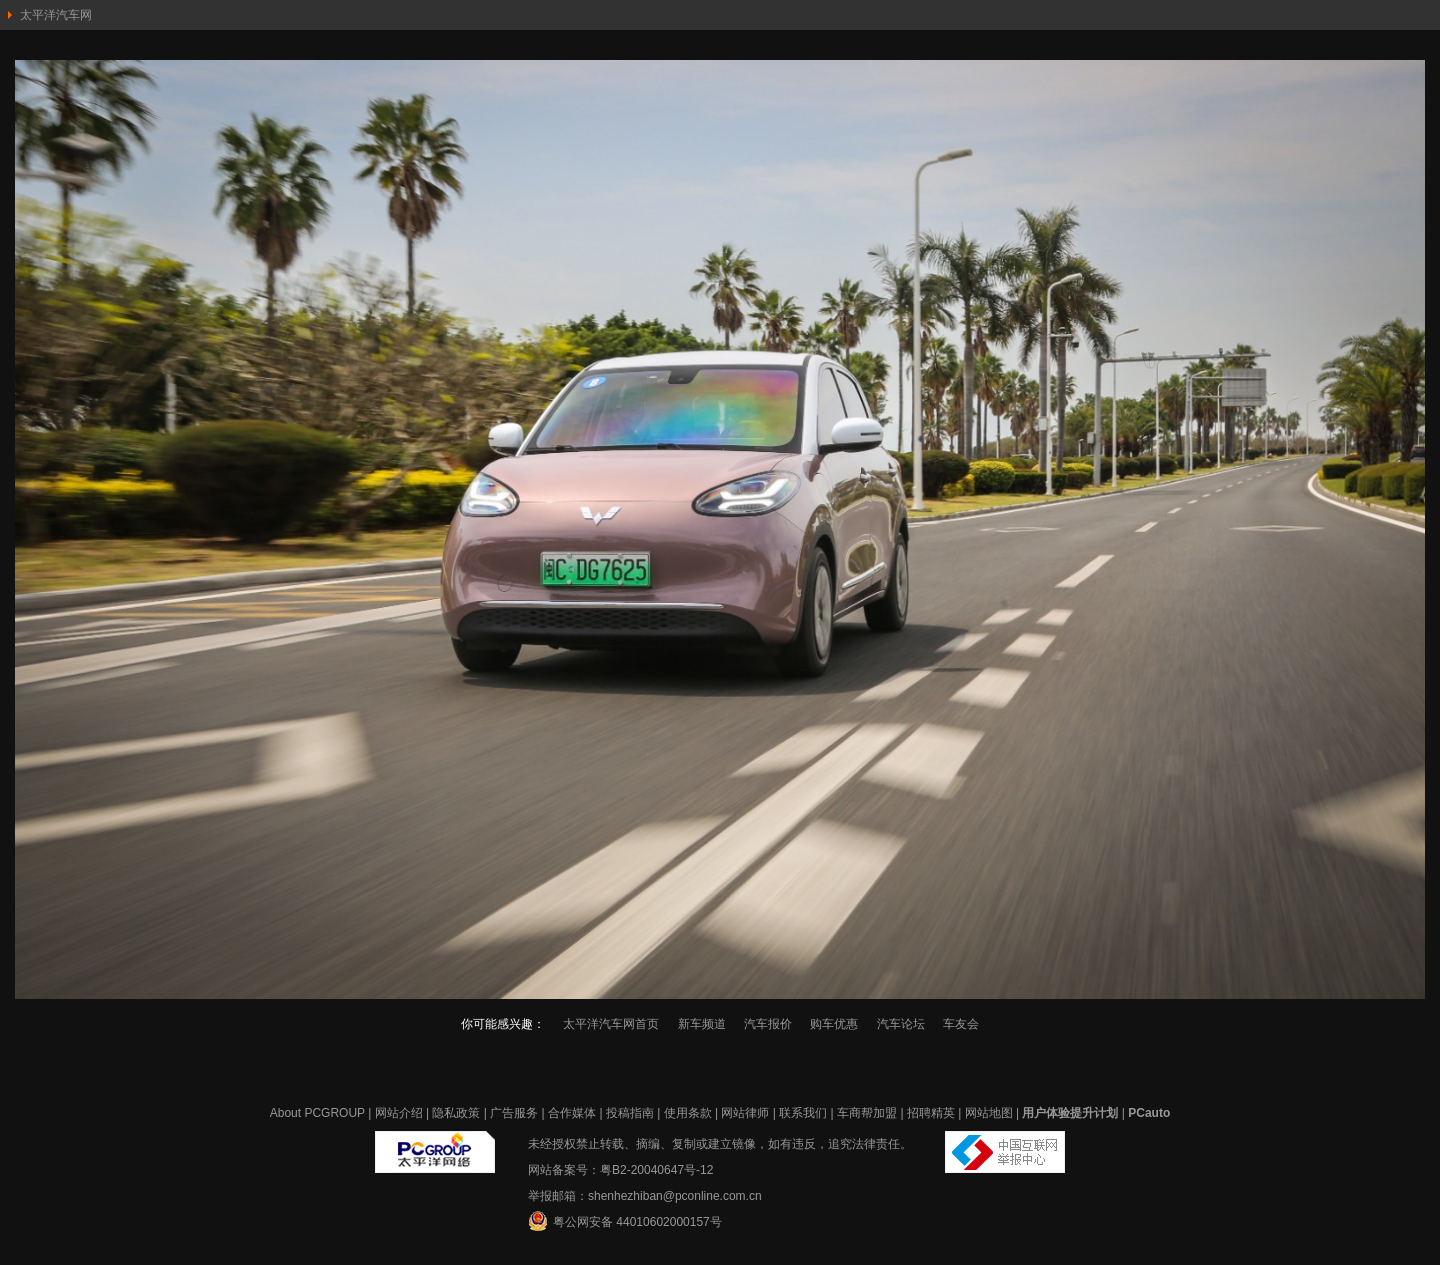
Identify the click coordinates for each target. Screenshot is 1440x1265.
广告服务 (514, 1113)
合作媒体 (572, 1113)
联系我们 (803, 1113)
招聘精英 (931, 1113)
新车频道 (702, 1024)
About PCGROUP (317, 1113)
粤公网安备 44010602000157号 (625, 1221)
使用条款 (688, 1113)
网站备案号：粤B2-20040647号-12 (620, 1170)
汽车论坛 (901, 1024)
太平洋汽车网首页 (611, 1024)
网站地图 (989, 1113)
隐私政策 (456, 1113)
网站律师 (745, 1113)
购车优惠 (834, 1024)
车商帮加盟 (867, 1113)
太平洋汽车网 (56, 15)
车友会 (961, 1024)
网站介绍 (399, 1113)
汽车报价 (768, 1024)
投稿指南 (630, 1113)
